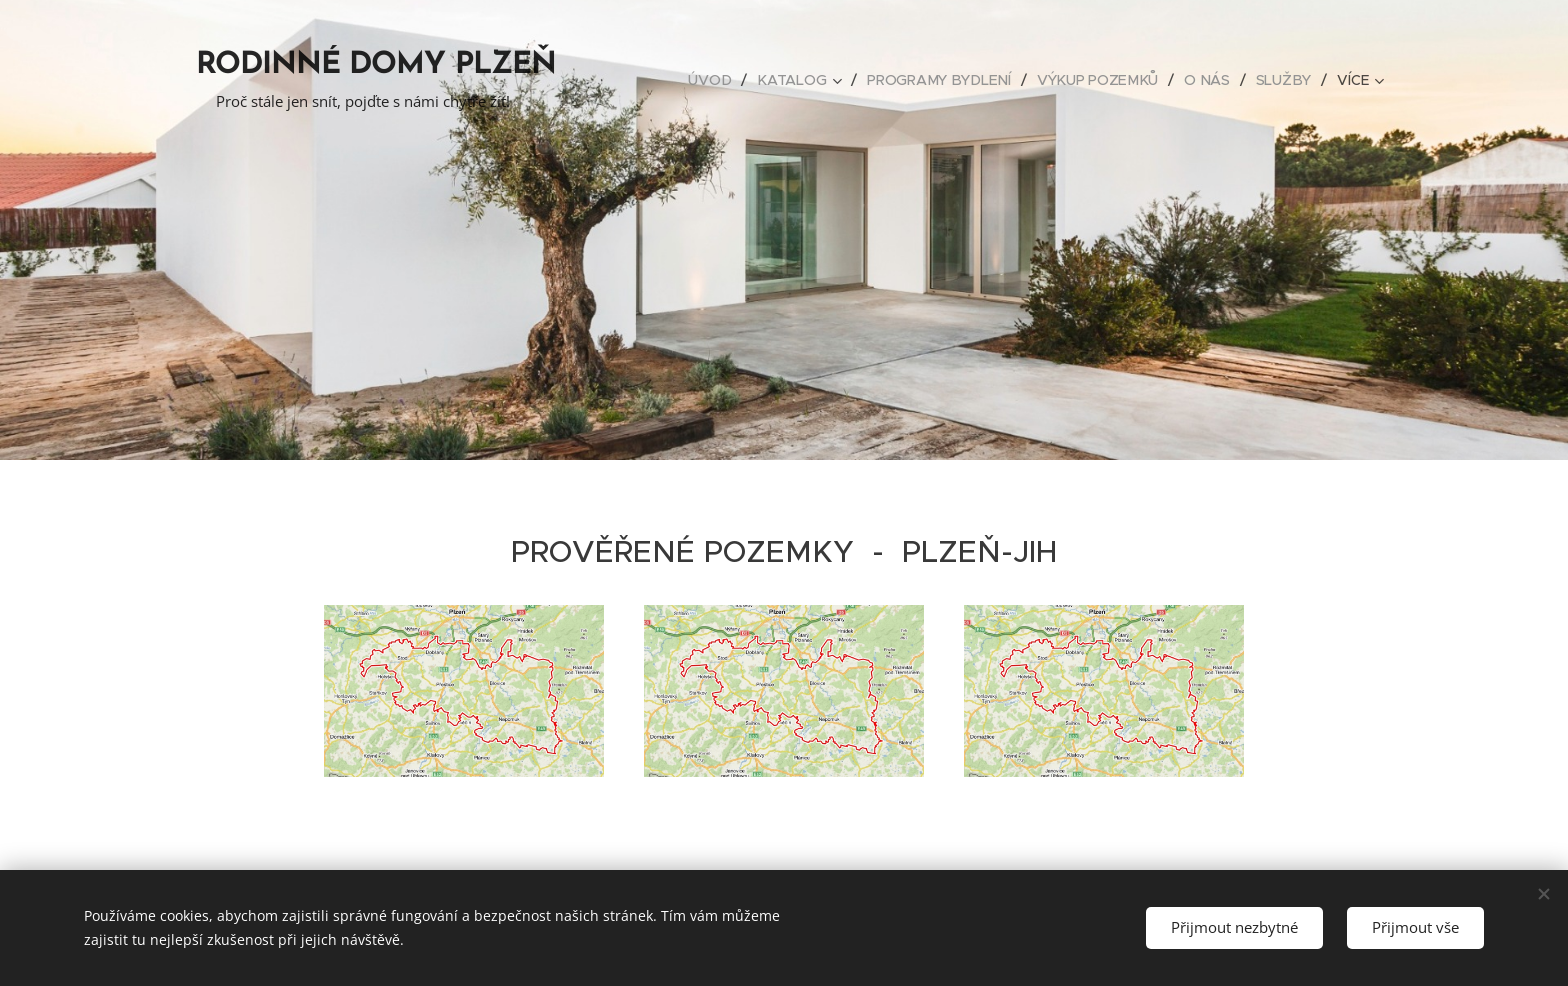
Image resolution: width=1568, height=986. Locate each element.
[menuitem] (718, 80)
